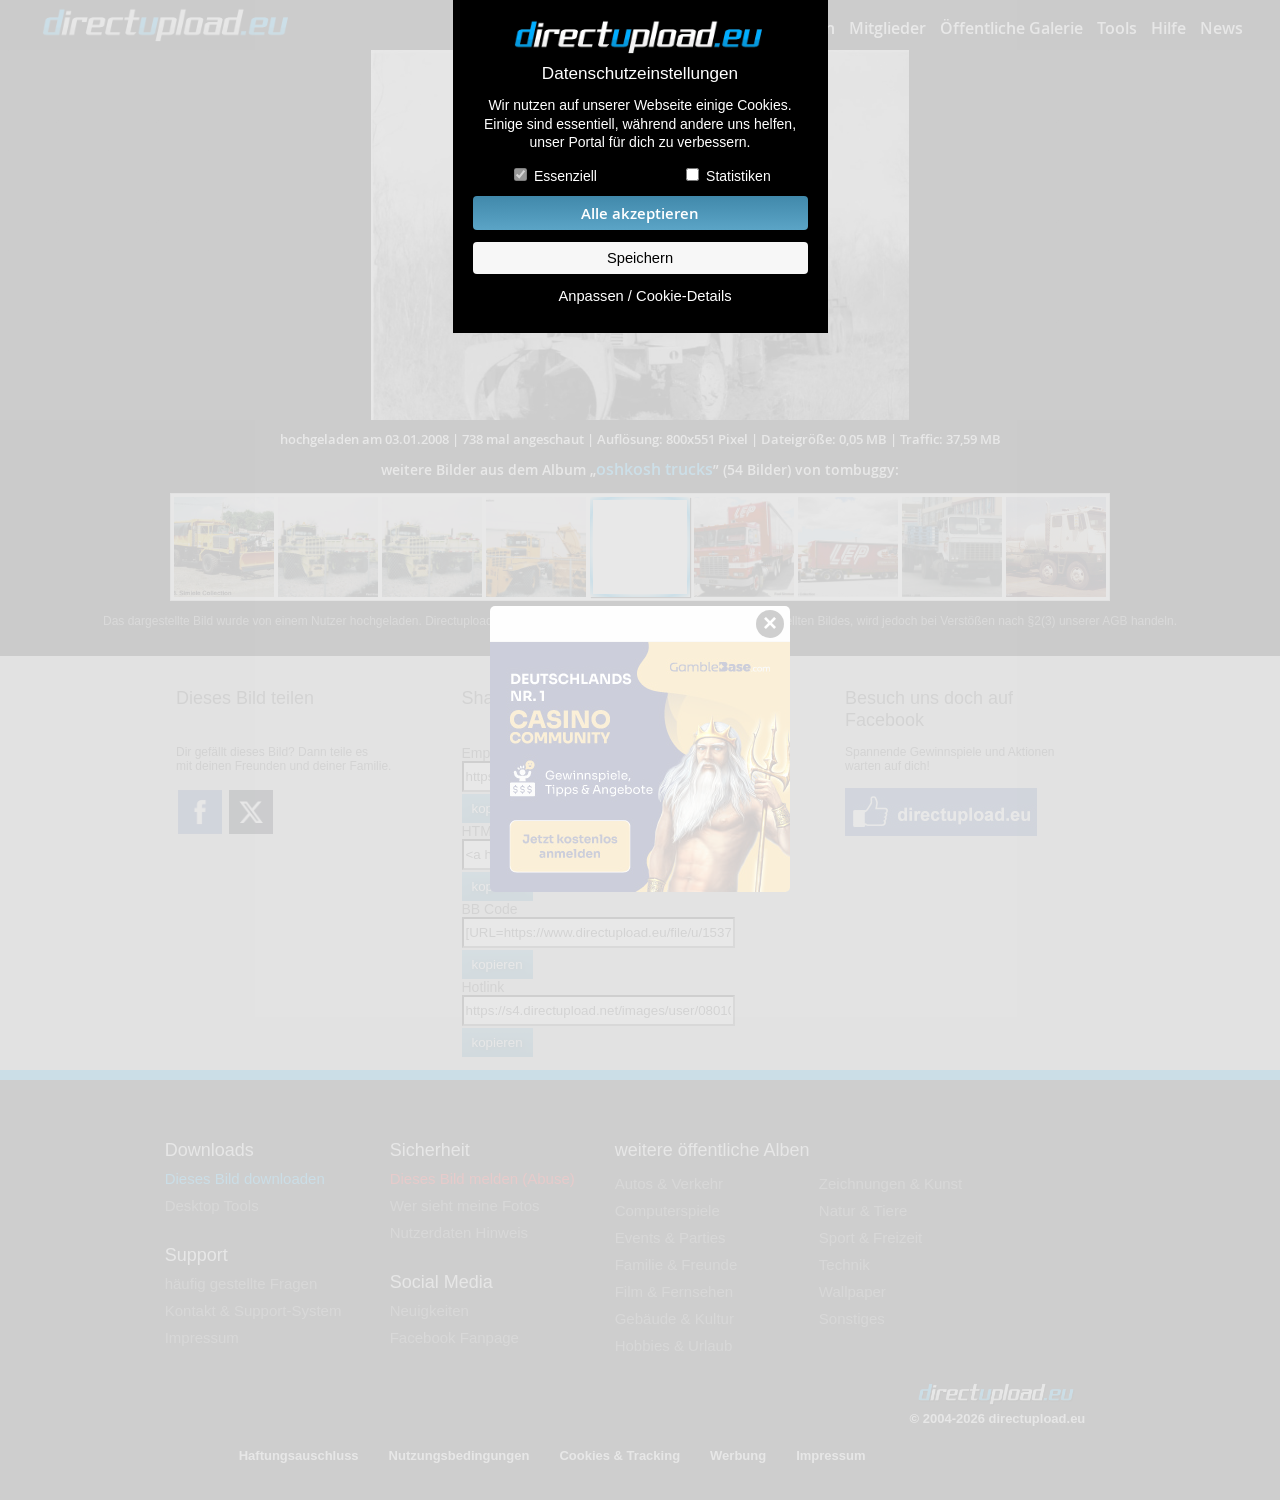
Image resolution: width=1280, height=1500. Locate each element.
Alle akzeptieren (640, 213)
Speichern (640, 258)
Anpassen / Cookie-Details (644, 296)
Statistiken (738, 176)
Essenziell (565, 176)
